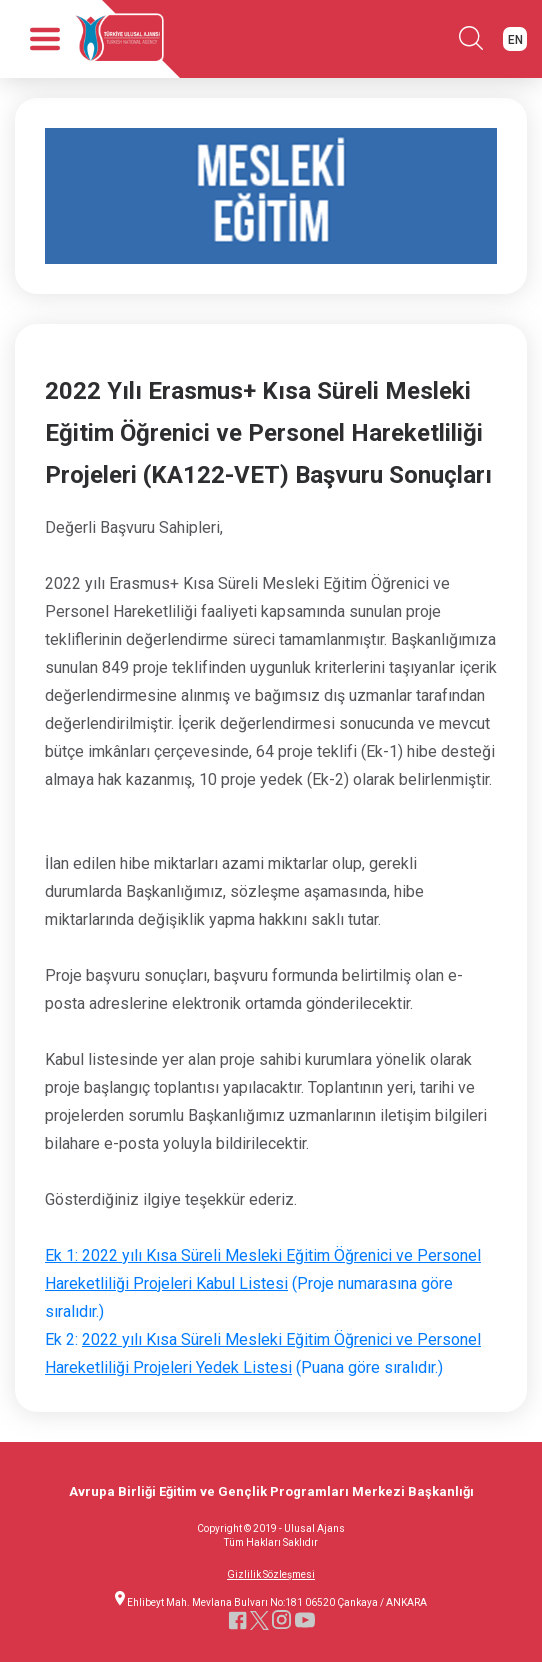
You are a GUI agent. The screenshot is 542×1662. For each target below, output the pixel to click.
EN (515, 40)
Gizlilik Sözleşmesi (271, 1575)
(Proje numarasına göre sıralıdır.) (263, 1283)
